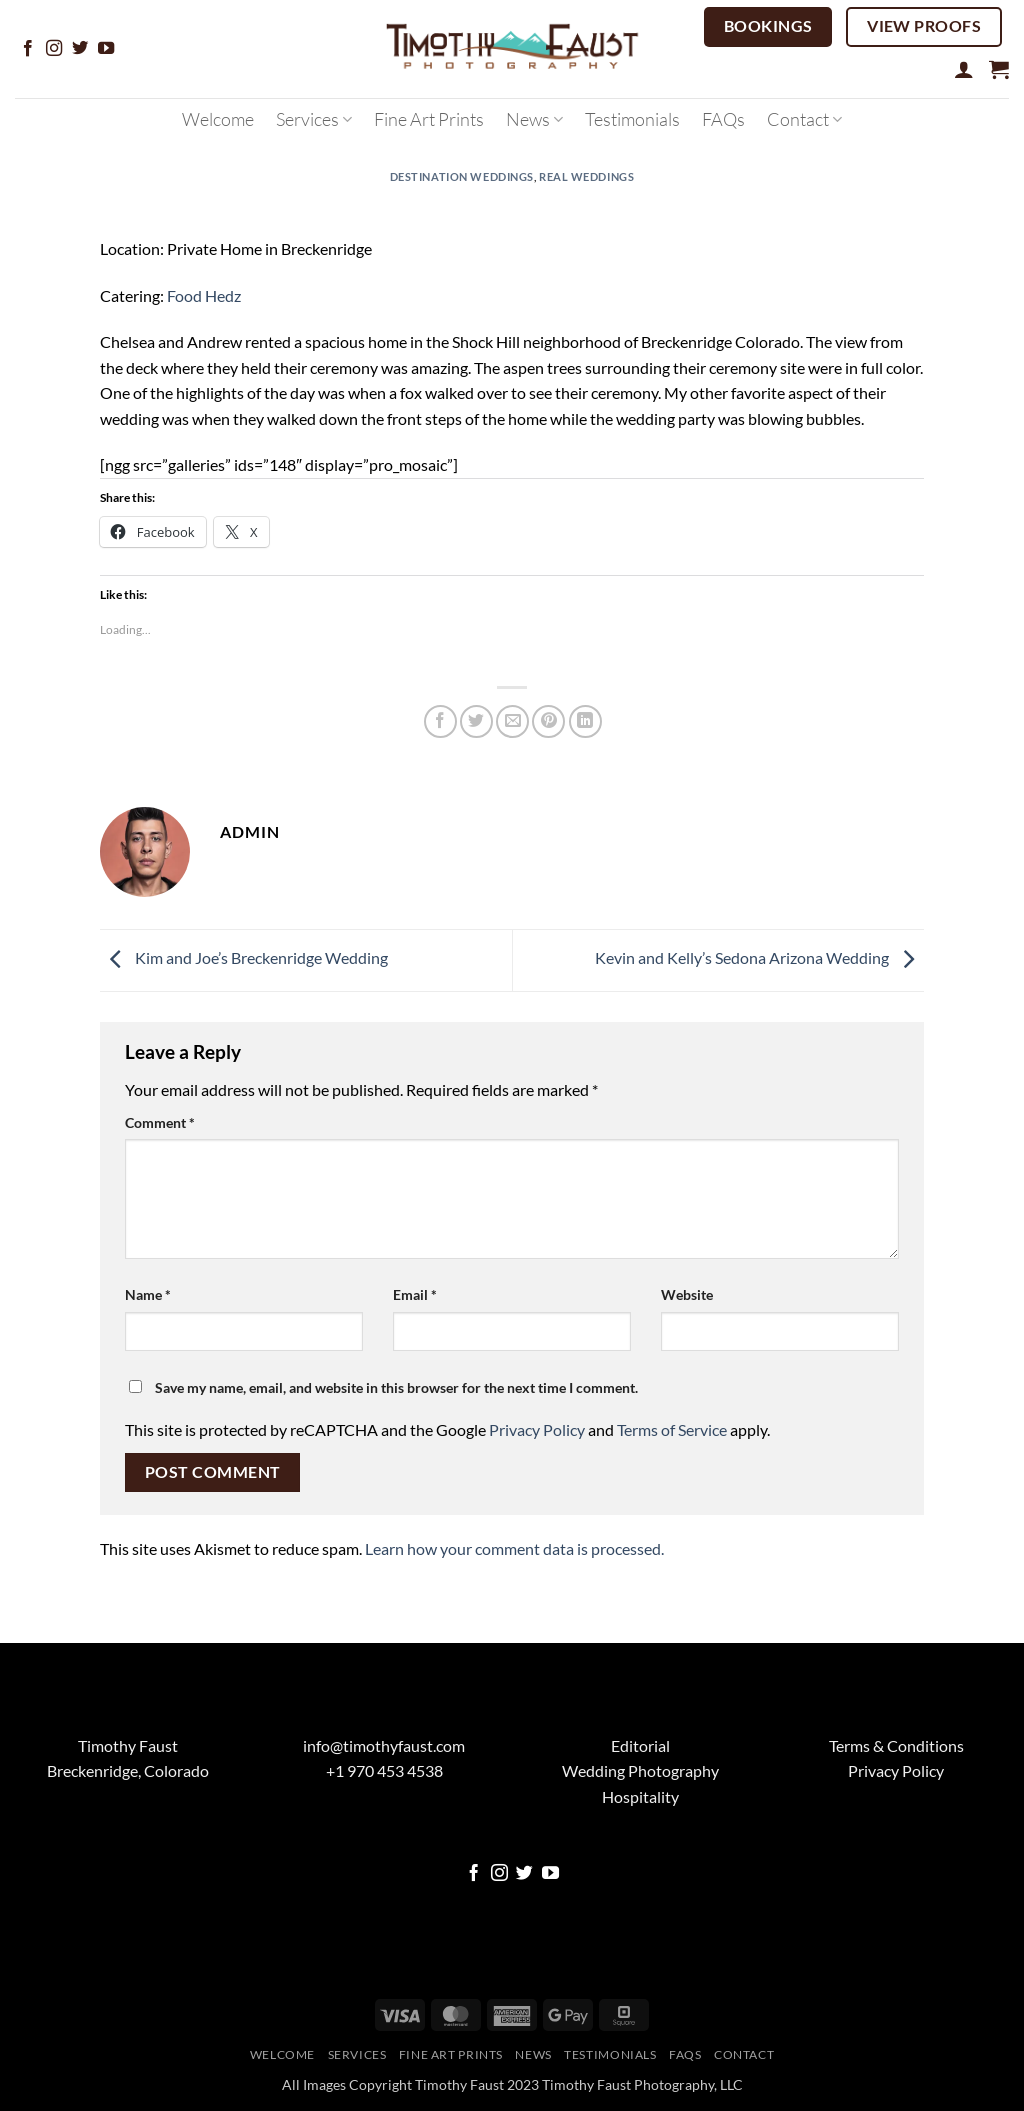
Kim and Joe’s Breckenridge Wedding (244, 957)
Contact (804, 119)
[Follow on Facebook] (28, 49)
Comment (160, 1122)
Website (687, 1294)
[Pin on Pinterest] (548, 721)
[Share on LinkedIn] (585, 721)
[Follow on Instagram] (54, 49)
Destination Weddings (462, 176)
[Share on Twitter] (476, 721)
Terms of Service (672, 1429)
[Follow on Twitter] (80, 49)
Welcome (218, 119)
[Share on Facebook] (440, 721)
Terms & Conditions (896, 1745)
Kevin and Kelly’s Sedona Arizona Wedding (759, 957)
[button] (964, 69)
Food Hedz (204, 295)
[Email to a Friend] (512, 721)
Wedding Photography (640, 1770)
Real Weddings (586, 176)
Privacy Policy (537, 1429)
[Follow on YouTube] (106, 49)
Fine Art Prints (429, 119)
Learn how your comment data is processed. (514, 1548)
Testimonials (632, 119)
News (534, 119)
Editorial (640, 1745)
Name (148, 1294)
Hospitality (640, 1796)
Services (314, 119)
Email (415, 1294)
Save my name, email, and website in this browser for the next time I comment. (396, 1387)
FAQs (723, 119)
